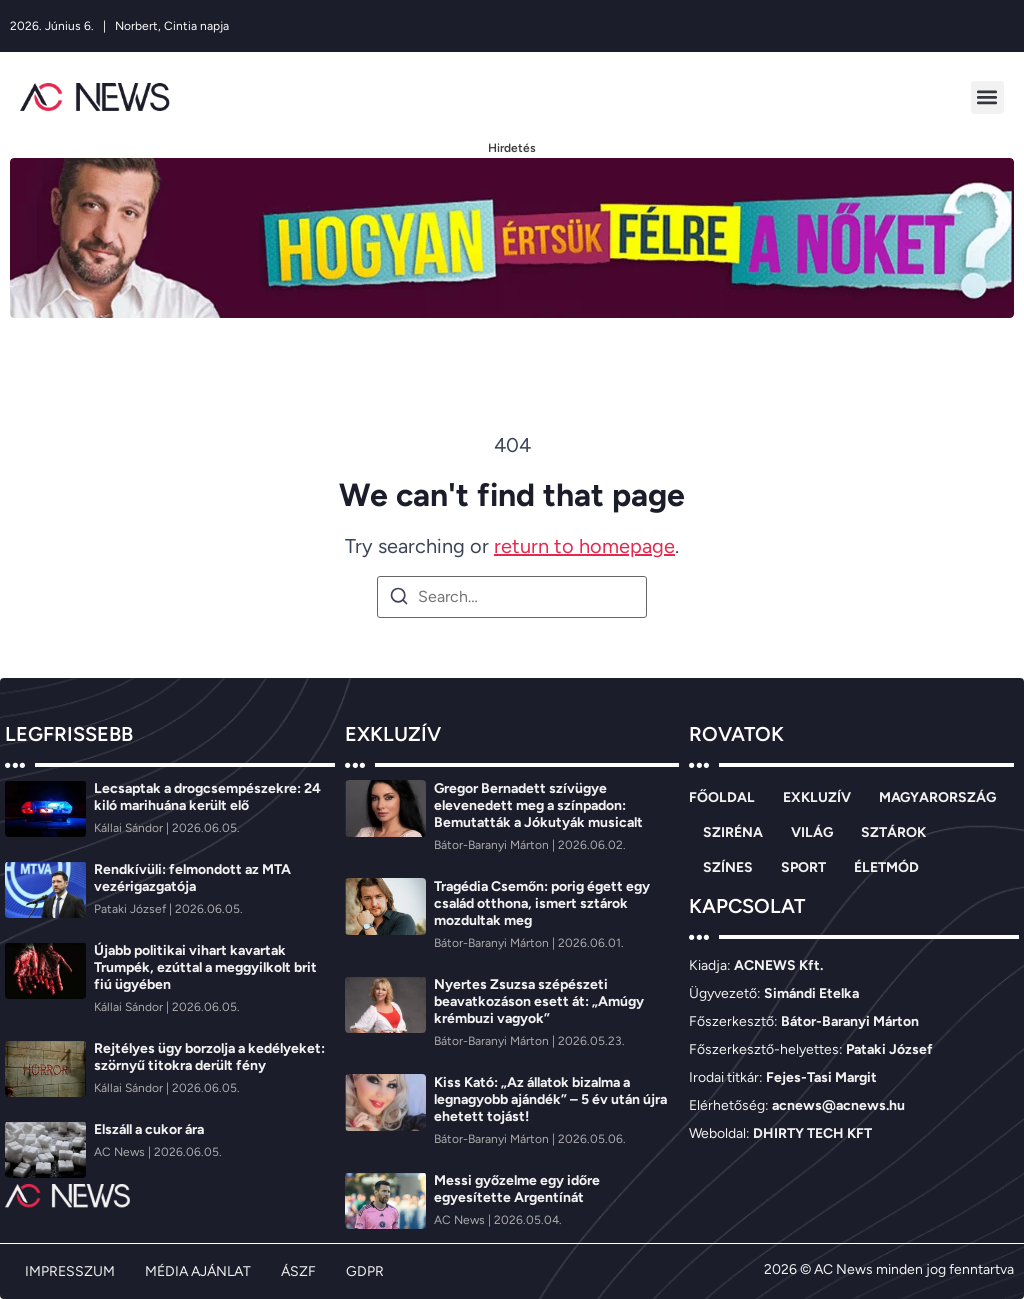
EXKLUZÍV (817, 797)
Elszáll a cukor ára (149, 1129)
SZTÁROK (893, 832)
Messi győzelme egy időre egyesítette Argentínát (517, 1189)
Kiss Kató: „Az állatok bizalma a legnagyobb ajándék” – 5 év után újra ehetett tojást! (550, 1099)
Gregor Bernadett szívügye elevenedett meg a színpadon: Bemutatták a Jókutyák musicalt (538, 805)
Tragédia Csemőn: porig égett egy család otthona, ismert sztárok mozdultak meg (542, 903)
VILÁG (812, 832)
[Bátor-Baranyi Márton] (493, 845)
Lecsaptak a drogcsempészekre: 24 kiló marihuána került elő (207, 797)
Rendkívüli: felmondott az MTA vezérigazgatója (192, 878)
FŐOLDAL (722, 797)
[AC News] (121, 1152)
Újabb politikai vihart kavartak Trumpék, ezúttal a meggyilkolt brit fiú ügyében (205, 967)
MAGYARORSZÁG (937, 797)
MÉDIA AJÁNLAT (198, 1271)
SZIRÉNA (733, 832)
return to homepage (584, 546)
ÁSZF (298, 1271)
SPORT (803, 867)
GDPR (365, 1271)
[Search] (399, 599)
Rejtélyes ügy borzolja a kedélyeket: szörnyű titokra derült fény (209, 1057)
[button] (987, 97)
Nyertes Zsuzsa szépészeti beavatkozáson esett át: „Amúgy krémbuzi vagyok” (539, 1001)
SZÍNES (728, 867)
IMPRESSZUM (70, 1271)
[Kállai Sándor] (130, 828)
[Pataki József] (131, 909)
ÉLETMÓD (886, 867)
